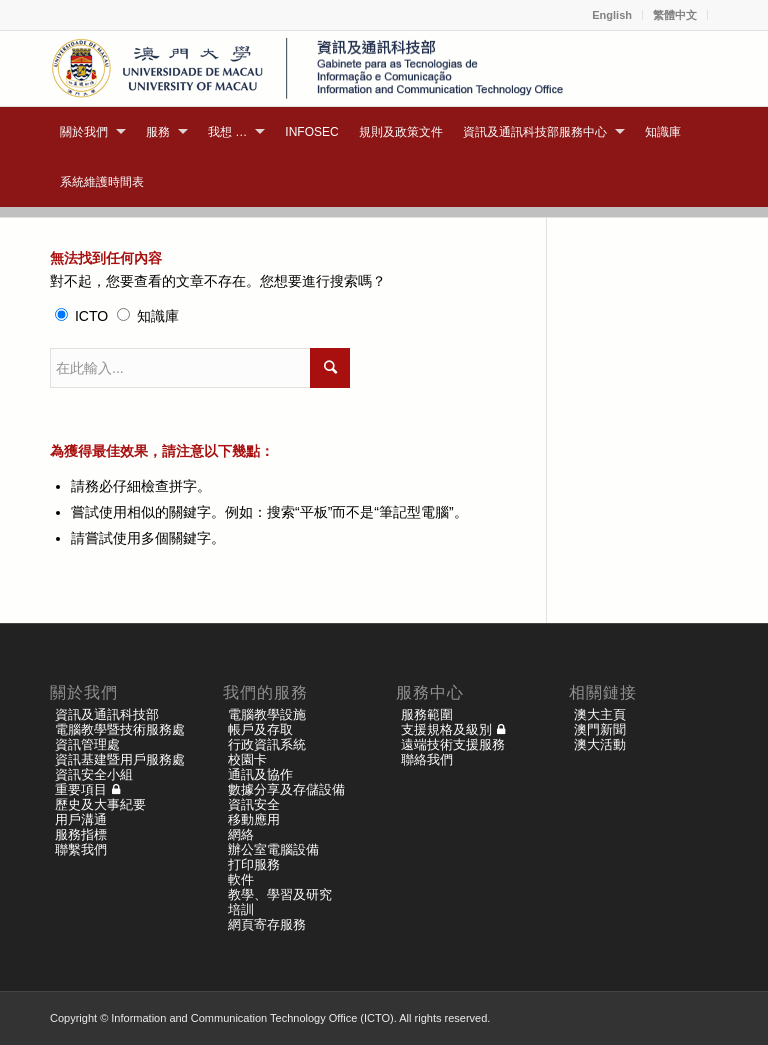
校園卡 (247, 759)
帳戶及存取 (260, 729)
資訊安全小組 (94, 774)
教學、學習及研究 (280, 894)
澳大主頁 (600, 714)
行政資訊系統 (267, 744)
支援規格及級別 (446, 729)
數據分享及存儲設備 (286, 789)
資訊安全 (254, 804)
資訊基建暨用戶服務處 (120, 759)
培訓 (241, 909)
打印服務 (254, 864)
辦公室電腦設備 (273, 849)
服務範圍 (427, 714)
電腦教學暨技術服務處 (120, 729)
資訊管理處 (87, 744)
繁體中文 (675, 15)
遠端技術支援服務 (453, 744)
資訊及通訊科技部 (107, 714)
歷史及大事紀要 (100, 804)
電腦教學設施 (267, 714)
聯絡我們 (427, 759)
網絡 (241, 834)
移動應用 (254, 819)
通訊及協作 (260, 774)
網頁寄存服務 (267, 924)
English (612, 15)
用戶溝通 (81, 819)
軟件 (241, 879)
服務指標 (81, 834)
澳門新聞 (600, 729)
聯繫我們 (81, 849)
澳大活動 (600, 744)
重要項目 (81, 789)
